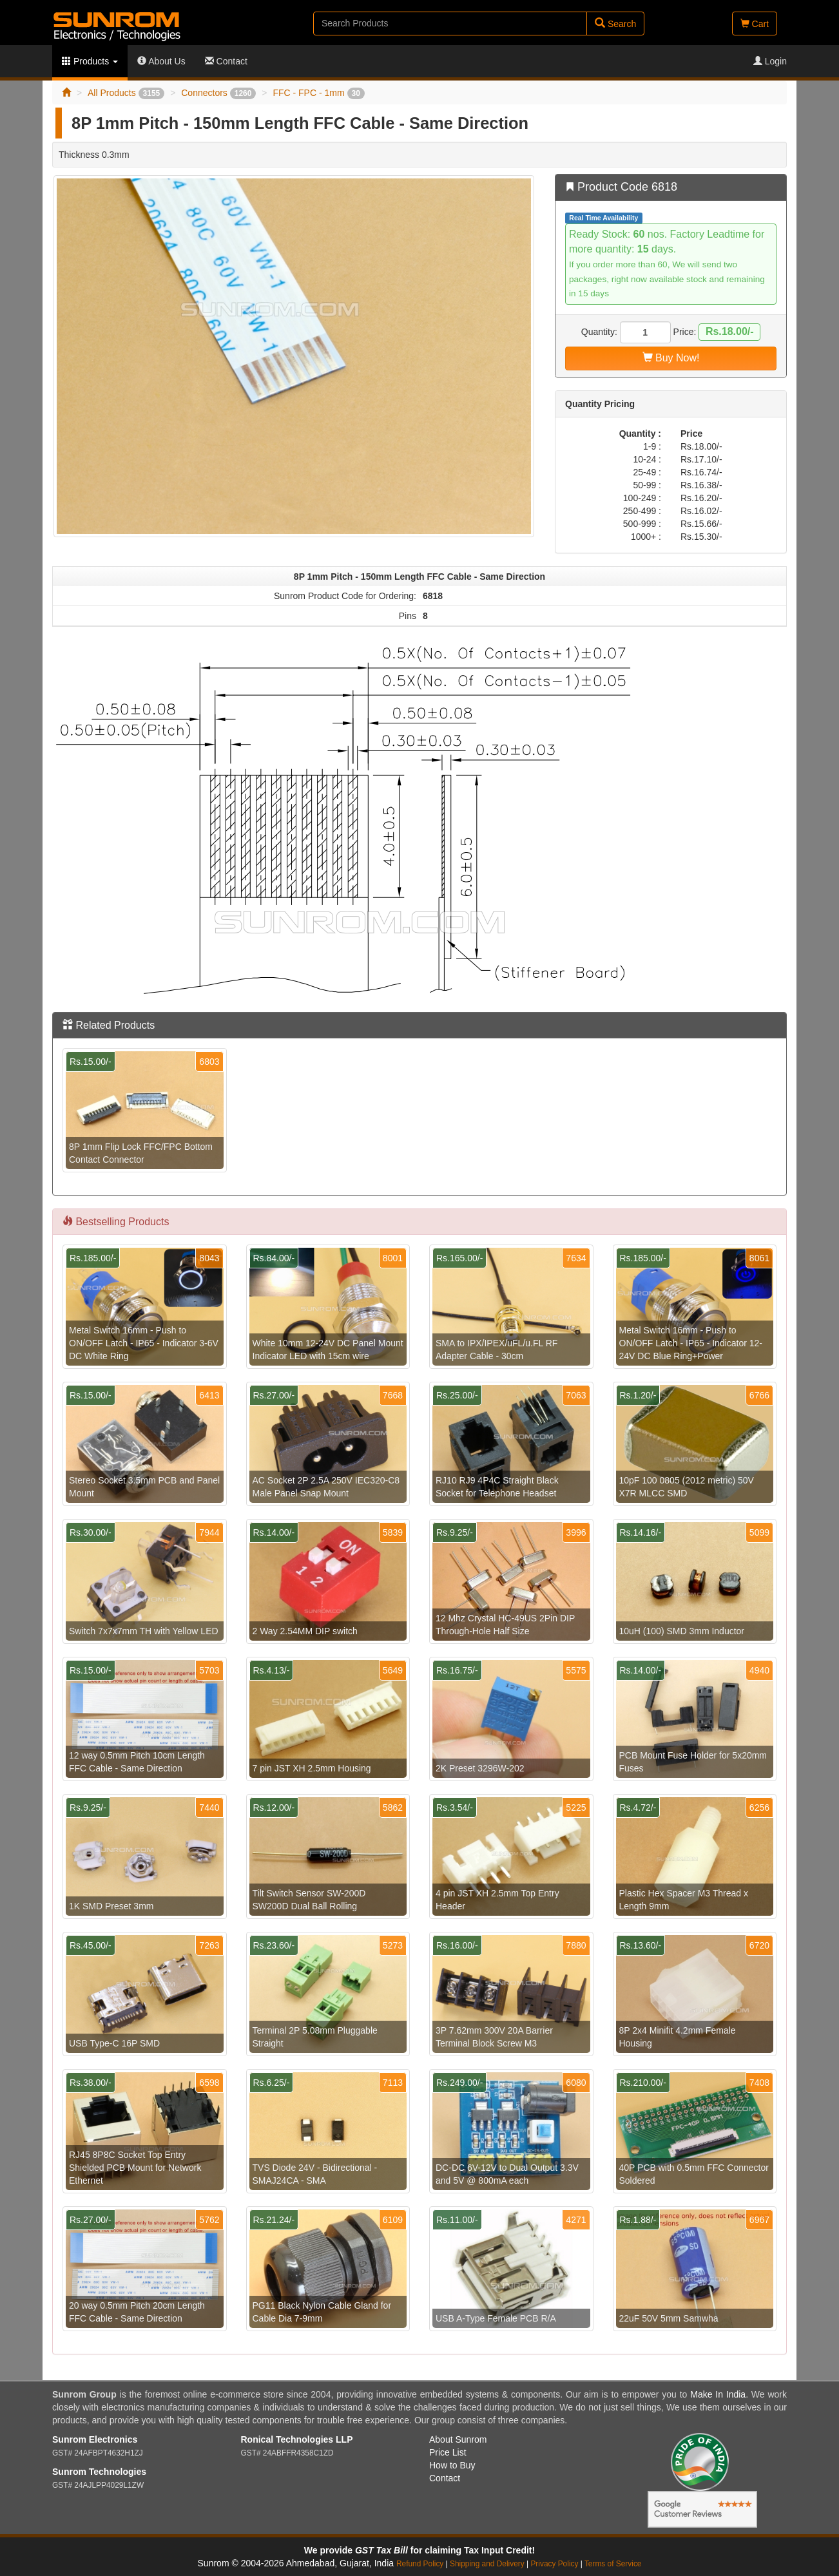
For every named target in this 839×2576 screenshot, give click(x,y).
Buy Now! (671, 357)
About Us (161, 61)
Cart (754, 24)
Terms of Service (613, 2563)
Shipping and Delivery (487, 2563)
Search (615, 23)
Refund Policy (419, 2563)
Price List (448, 2452)
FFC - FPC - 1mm (318, 93)
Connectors (218, 93)
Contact (226, 61)
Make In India (718, 2394)
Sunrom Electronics (94, 2439)
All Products (126, 93)
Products (90, 61)
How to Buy (452, 2465)
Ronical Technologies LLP (297, 2439)
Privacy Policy (554, 2563)
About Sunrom (458, 2439)
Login (770, 61)
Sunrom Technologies (99, 2471)
